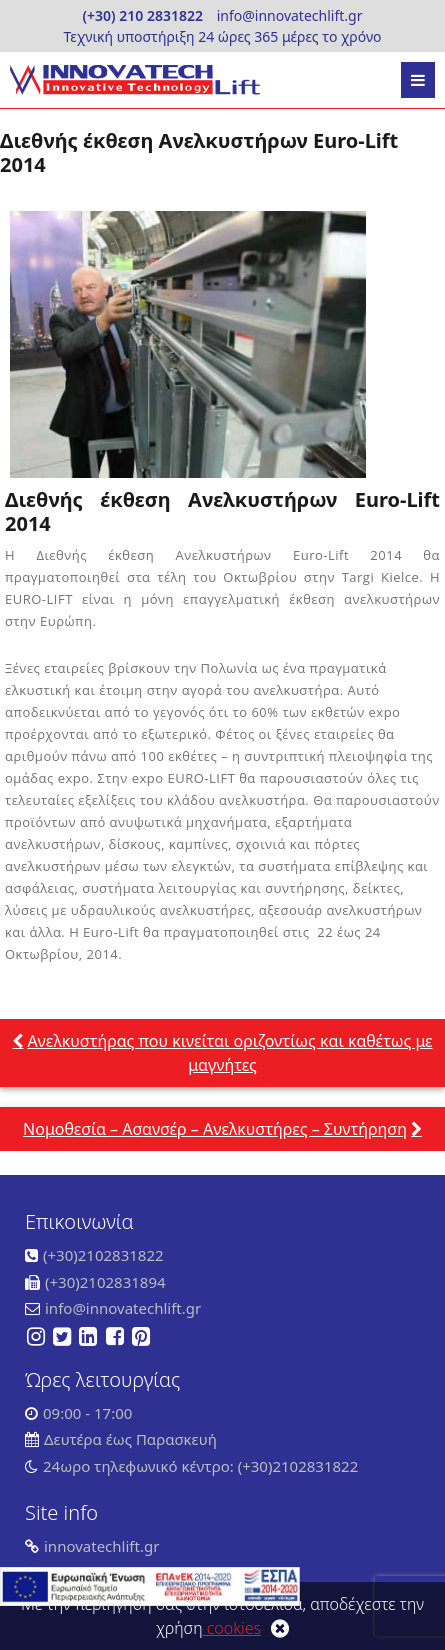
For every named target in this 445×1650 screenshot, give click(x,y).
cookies (232, 1628)
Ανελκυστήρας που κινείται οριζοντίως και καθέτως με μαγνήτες (229, 1053)
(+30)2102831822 (103, 1255)
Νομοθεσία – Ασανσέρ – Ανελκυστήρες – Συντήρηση (215, 1129)
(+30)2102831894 (105, 1282)
